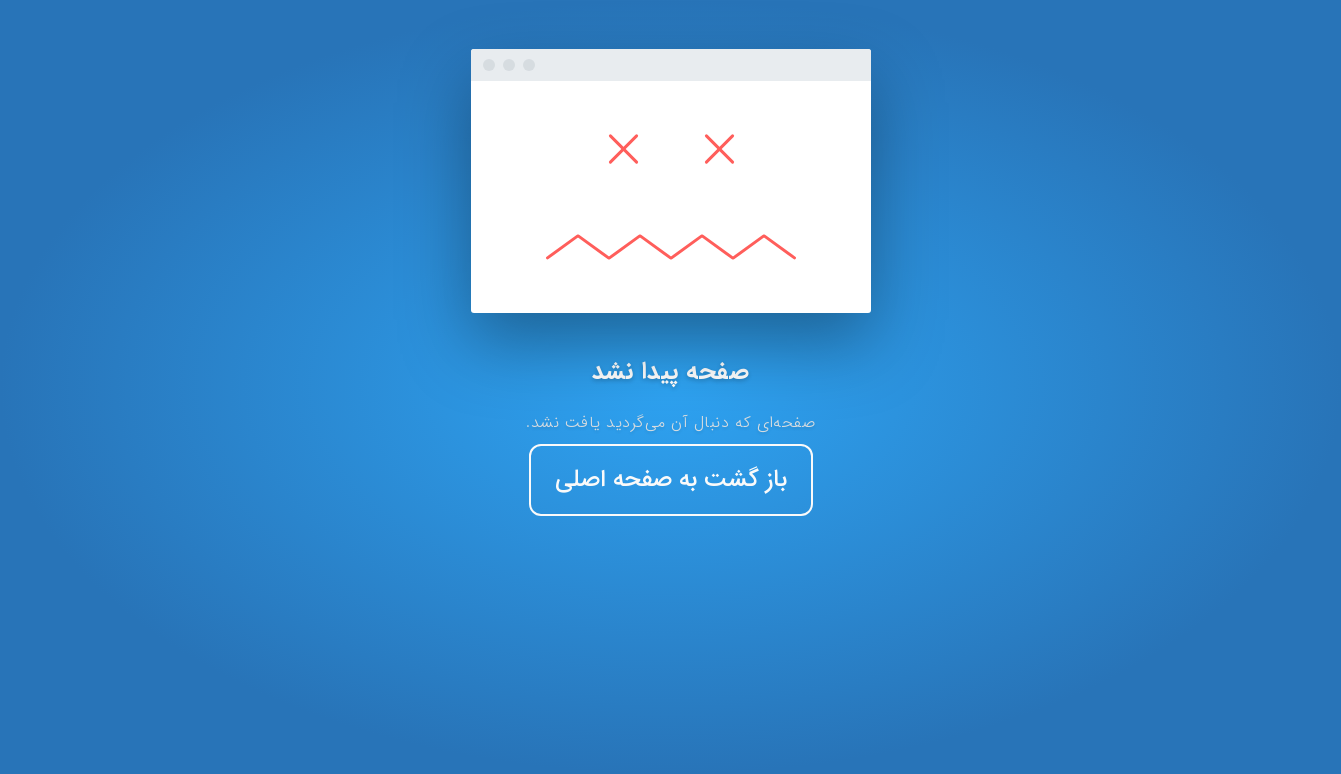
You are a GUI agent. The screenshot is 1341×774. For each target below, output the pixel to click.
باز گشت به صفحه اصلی (671, 480)
